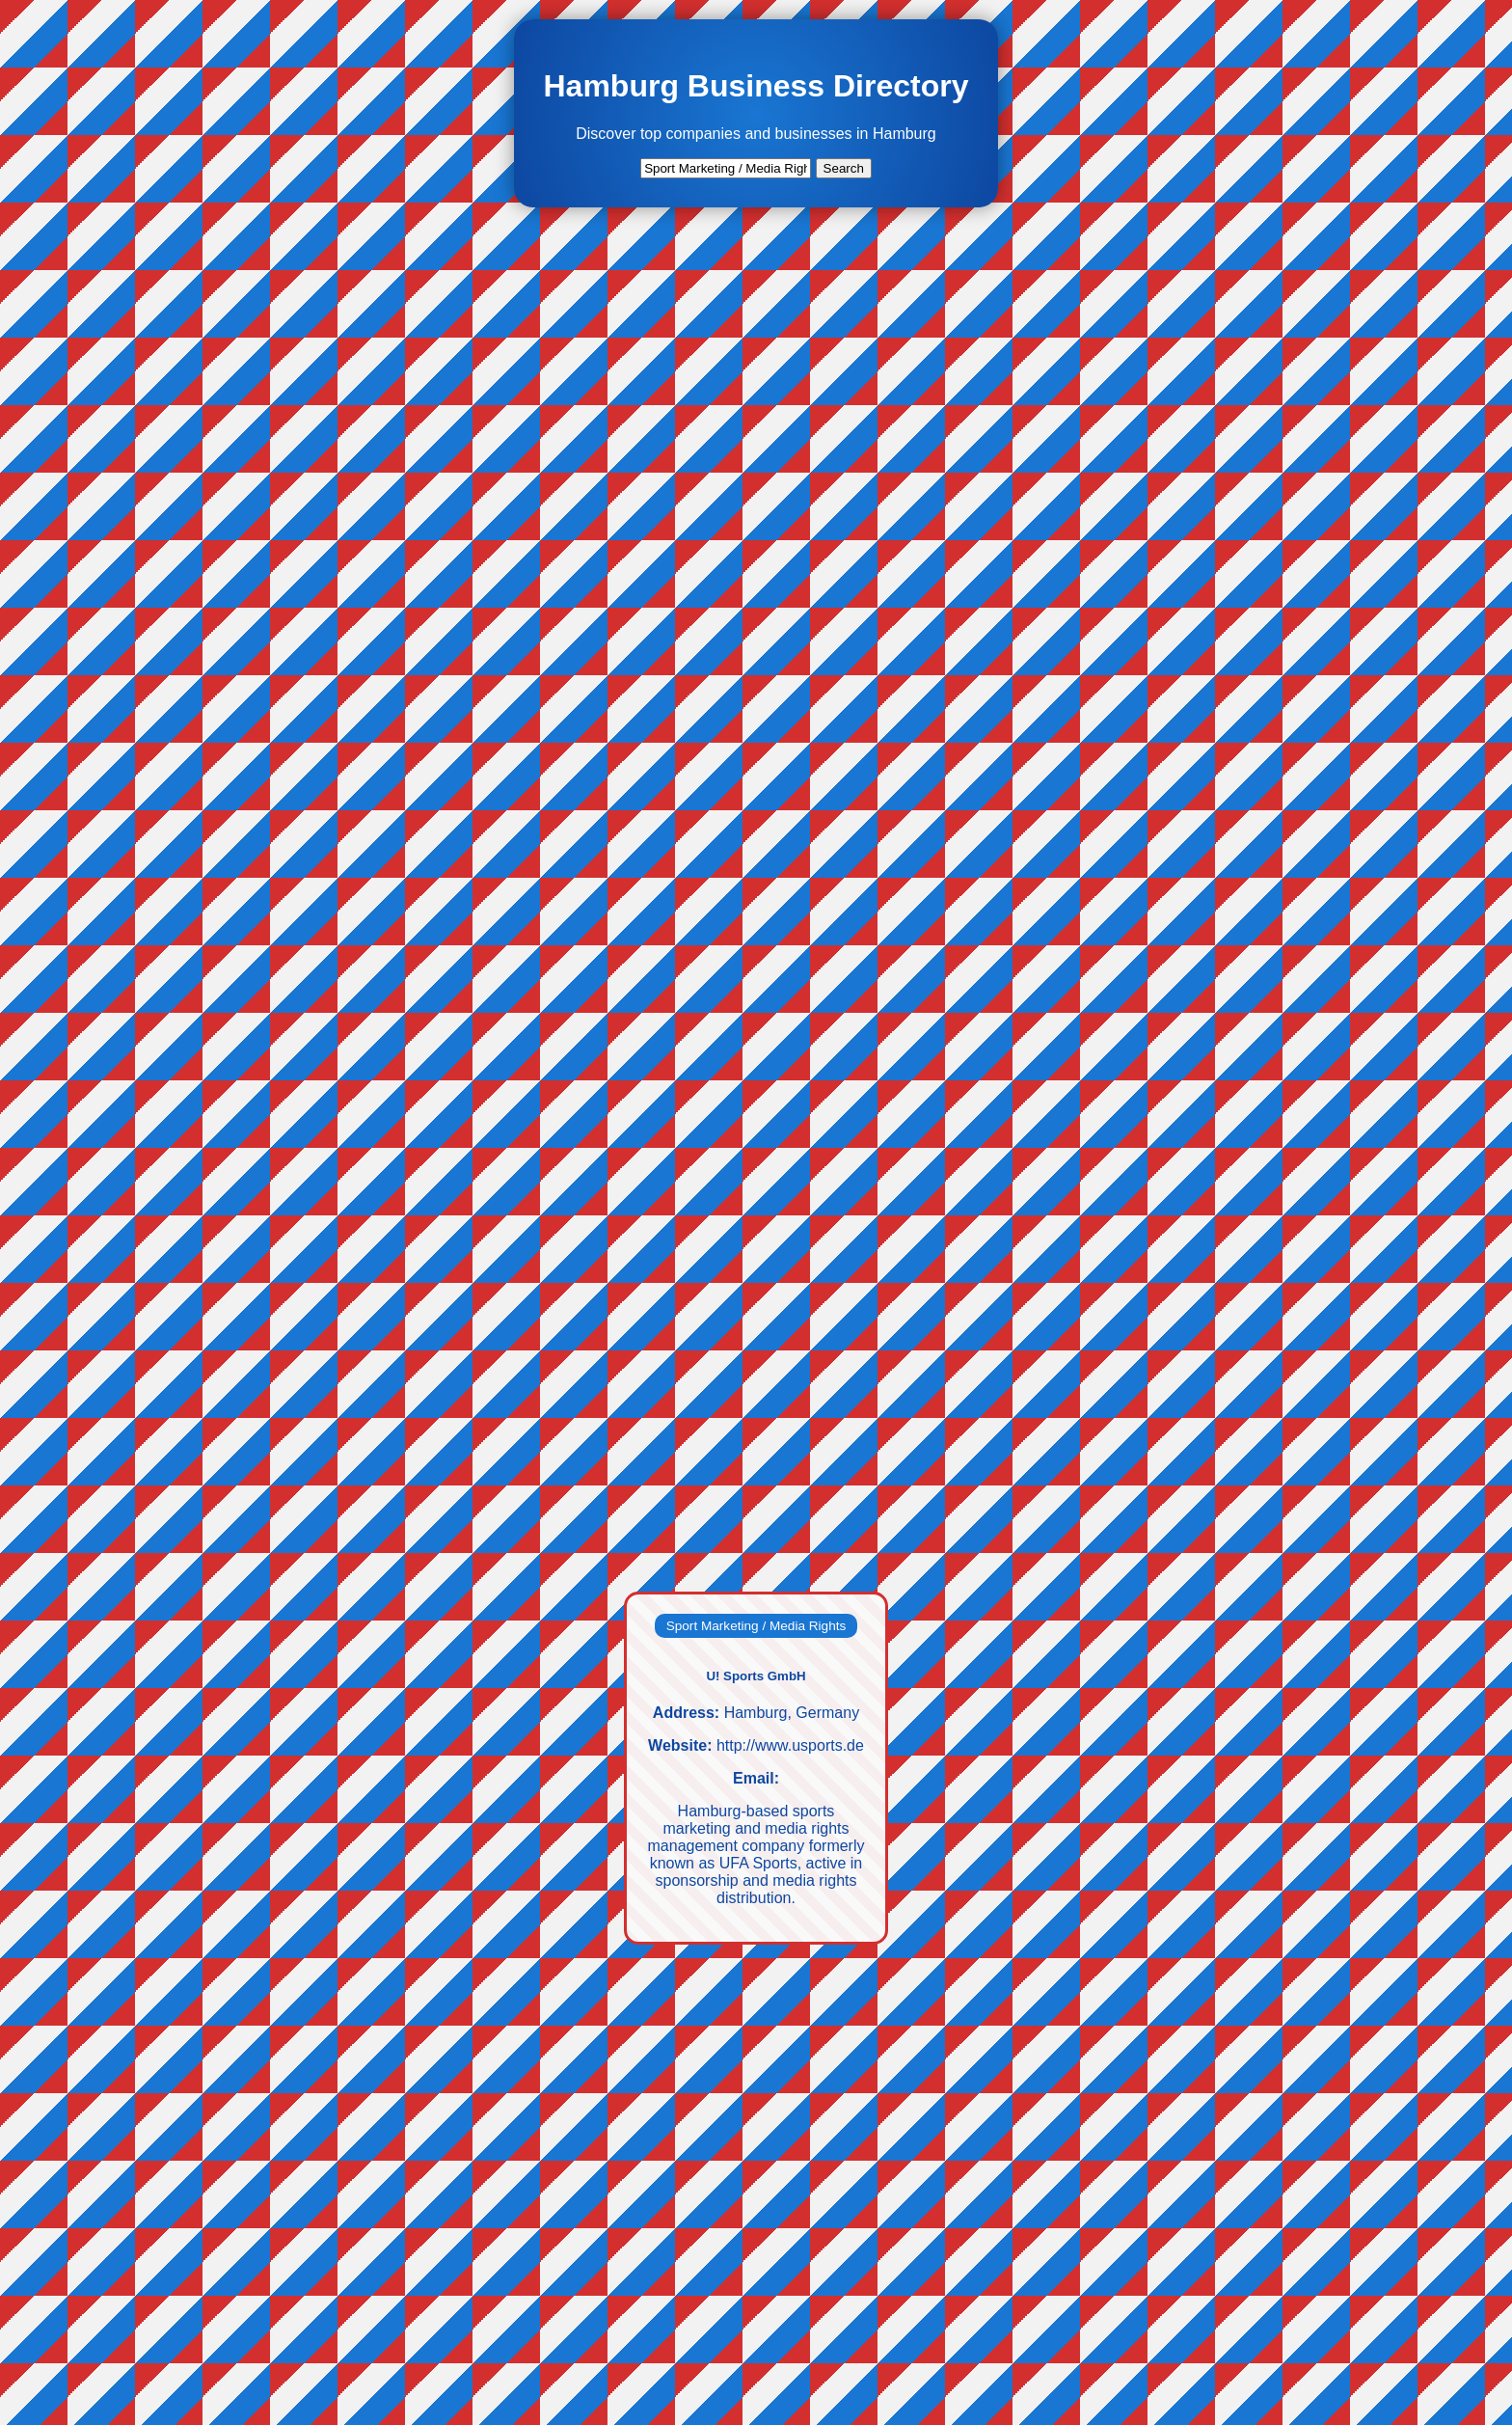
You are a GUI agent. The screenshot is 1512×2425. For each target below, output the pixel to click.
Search (844, 168)
